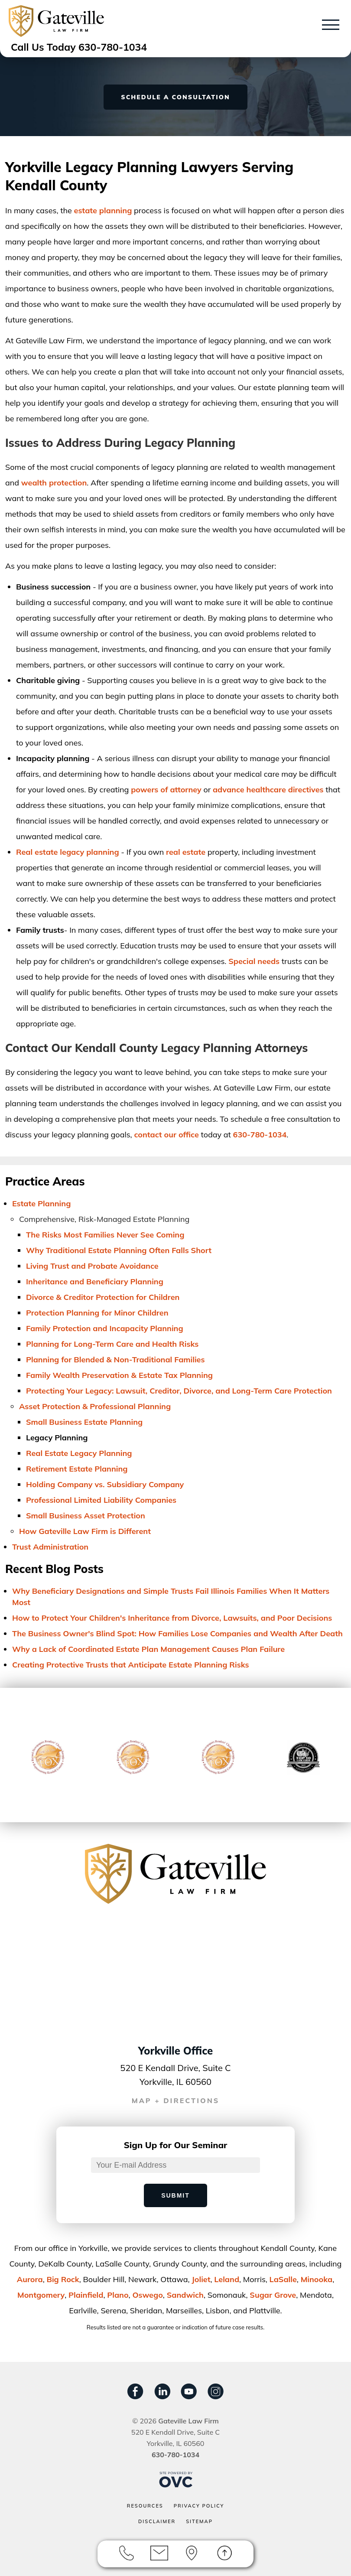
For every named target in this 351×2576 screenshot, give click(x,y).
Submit (175, 2195)
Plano (117, 2295)
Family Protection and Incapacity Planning (104, 1328)
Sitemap (199, 2521)
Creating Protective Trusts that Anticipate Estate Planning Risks (130, 1665)
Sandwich (185, 2295)
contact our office (166, 1135)
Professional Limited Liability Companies (101, 1500)
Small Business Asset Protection (85, 1516)
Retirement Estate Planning (77, 1469)
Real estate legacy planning (67, 852)
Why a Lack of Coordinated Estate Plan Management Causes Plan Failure (148, 1649)
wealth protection (54, 483)
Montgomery (41, 2295)
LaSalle (283, 2279)
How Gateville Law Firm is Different (85, 1531)
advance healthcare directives (268, 790)
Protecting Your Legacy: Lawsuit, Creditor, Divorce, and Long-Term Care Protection (179, 1391)
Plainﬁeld (85, 2295)
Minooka (317, 2279)
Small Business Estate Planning (84, 1422)
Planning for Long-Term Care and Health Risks (112, 1344)
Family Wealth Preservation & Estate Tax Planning (119, 1375)
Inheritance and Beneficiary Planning (94, 1281)
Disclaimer (157, 2521)
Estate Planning (41, 1203)
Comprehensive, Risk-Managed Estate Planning (104, 1219)
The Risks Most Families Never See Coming (105, 1235)
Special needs (254, 961)
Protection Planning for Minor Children (97, 1313)
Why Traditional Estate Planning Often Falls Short (118, 1250)
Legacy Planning (57, 1438)
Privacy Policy (199, 2506)
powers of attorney (166, 790)
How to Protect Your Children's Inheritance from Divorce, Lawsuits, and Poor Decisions (172, 1618)
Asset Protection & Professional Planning (95, 1406)
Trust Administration (50, 1547)
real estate (185, 852)
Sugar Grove (273, 2295)
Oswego (147, 2295)
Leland (226, 2279)
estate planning (103, 210)
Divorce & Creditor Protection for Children (102, 1297)
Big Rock (62, 2279)
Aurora (30, 2279)
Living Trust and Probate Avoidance (92, 1266)
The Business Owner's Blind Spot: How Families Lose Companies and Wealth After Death (177, 1633)
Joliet (201, 2279)
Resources (145, 2506)
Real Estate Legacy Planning (79, 1453)
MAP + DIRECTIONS (176, 2100)
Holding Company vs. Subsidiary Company (105, 1484)
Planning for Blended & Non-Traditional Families (115, 1360)
